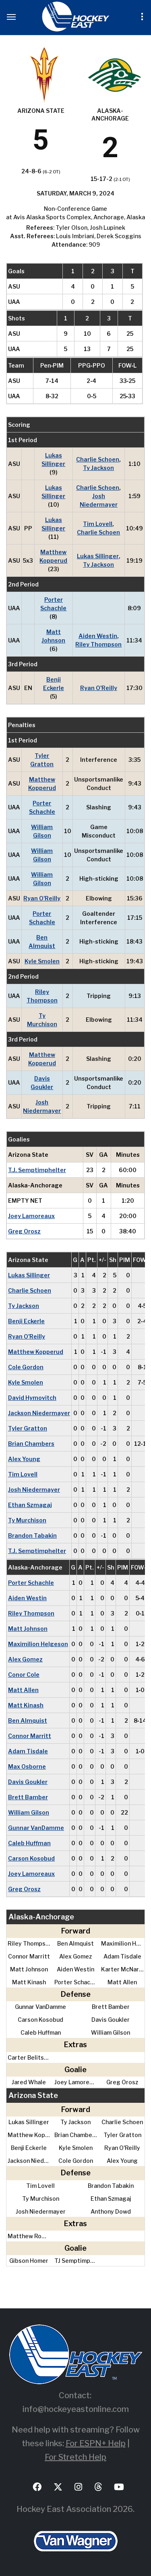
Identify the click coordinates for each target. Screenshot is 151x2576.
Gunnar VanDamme (36, 1827)
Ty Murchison (42, 1019)
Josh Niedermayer (99, 500)
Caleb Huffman (29, 1843)
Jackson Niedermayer (39, 1413)
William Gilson (42, 831)
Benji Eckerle (53, 683)
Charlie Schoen (97, 459)
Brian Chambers (31, 1443)
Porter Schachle (53, 603)
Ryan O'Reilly (98, 687)
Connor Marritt (29, 1735)
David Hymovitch (32, 1397)
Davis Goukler (42, 1082)
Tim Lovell (97, 523)
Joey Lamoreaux (31, 1215)
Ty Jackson (98, 467)
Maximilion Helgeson (38, 1643)
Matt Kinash (25, 1705)
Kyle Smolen (42, 961)
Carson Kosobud (31, 1858)
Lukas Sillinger (53, 459)
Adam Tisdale (28, 1751)
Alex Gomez (25, 1659)
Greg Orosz (24, 1231)
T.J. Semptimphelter (37, 1169)
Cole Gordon (25, 1367)
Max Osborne (27, 1766)
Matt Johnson (53, 636)
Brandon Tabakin (32, 1535)
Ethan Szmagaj (30, 1504)
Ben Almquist (42, 941)
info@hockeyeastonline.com (76, 2409)
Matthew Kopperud (53, 556)
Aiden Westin (98, 635)
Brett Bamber (28, 1797)
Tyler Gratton (42, 759)
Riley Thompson (98, 644)
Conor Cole (23, 1674)
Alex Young (24, 1458)
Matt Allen (23, 1689)
